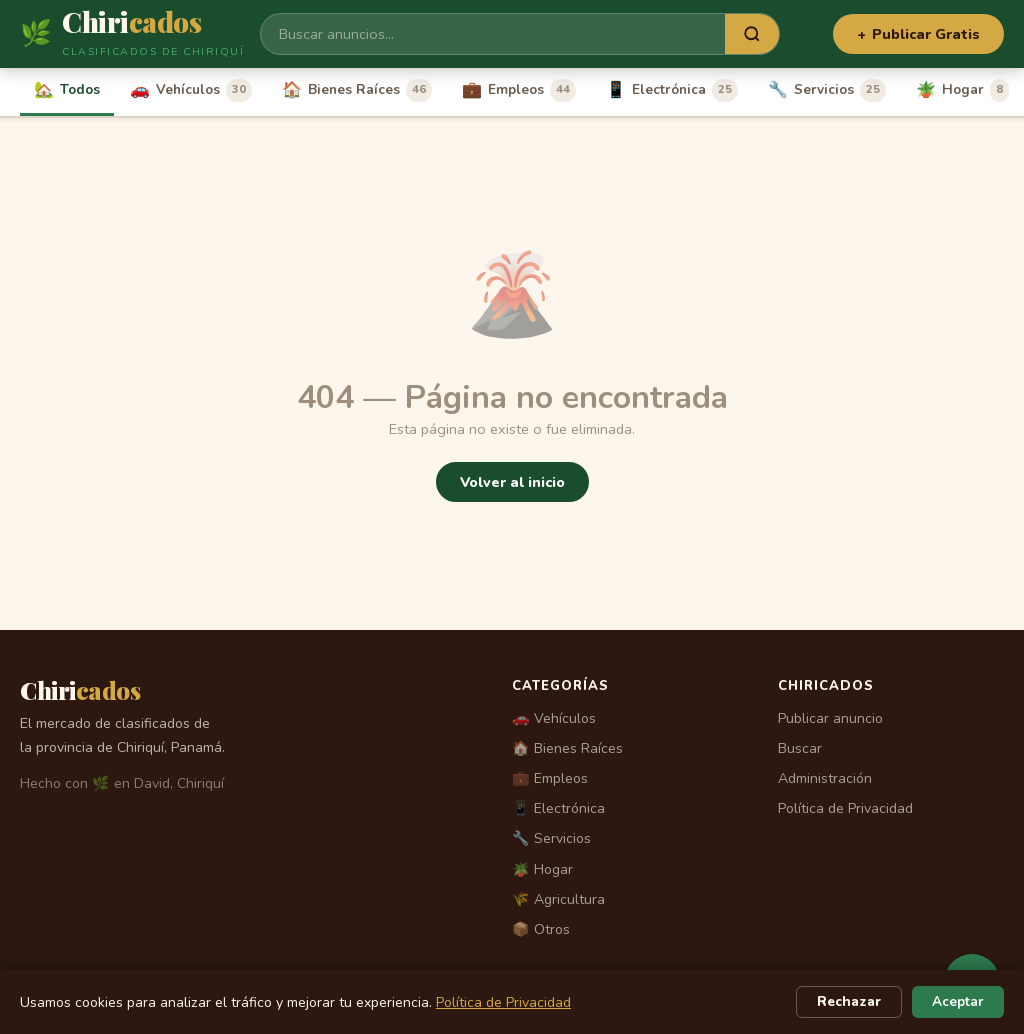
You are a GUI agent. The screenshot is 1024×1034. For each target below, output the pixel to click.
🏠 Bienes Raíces (567, 748)
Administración (825, 778)
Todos (67, 90)
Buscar (800, 748)
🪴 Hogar (542, 869)
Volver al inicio (512, 482)
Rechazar (849, 1001)
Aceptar (958, 1001)
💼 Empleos (550, 778)
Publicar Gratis (918, 34)
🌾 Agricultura (558, 899)
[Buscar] (493, 34)
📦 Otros (541, 929)
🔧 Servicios (551, 838)
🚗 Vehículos (554, 718)
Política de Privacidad (845, 808)
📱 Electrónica (558, 808)
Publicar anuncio (830, 718)
